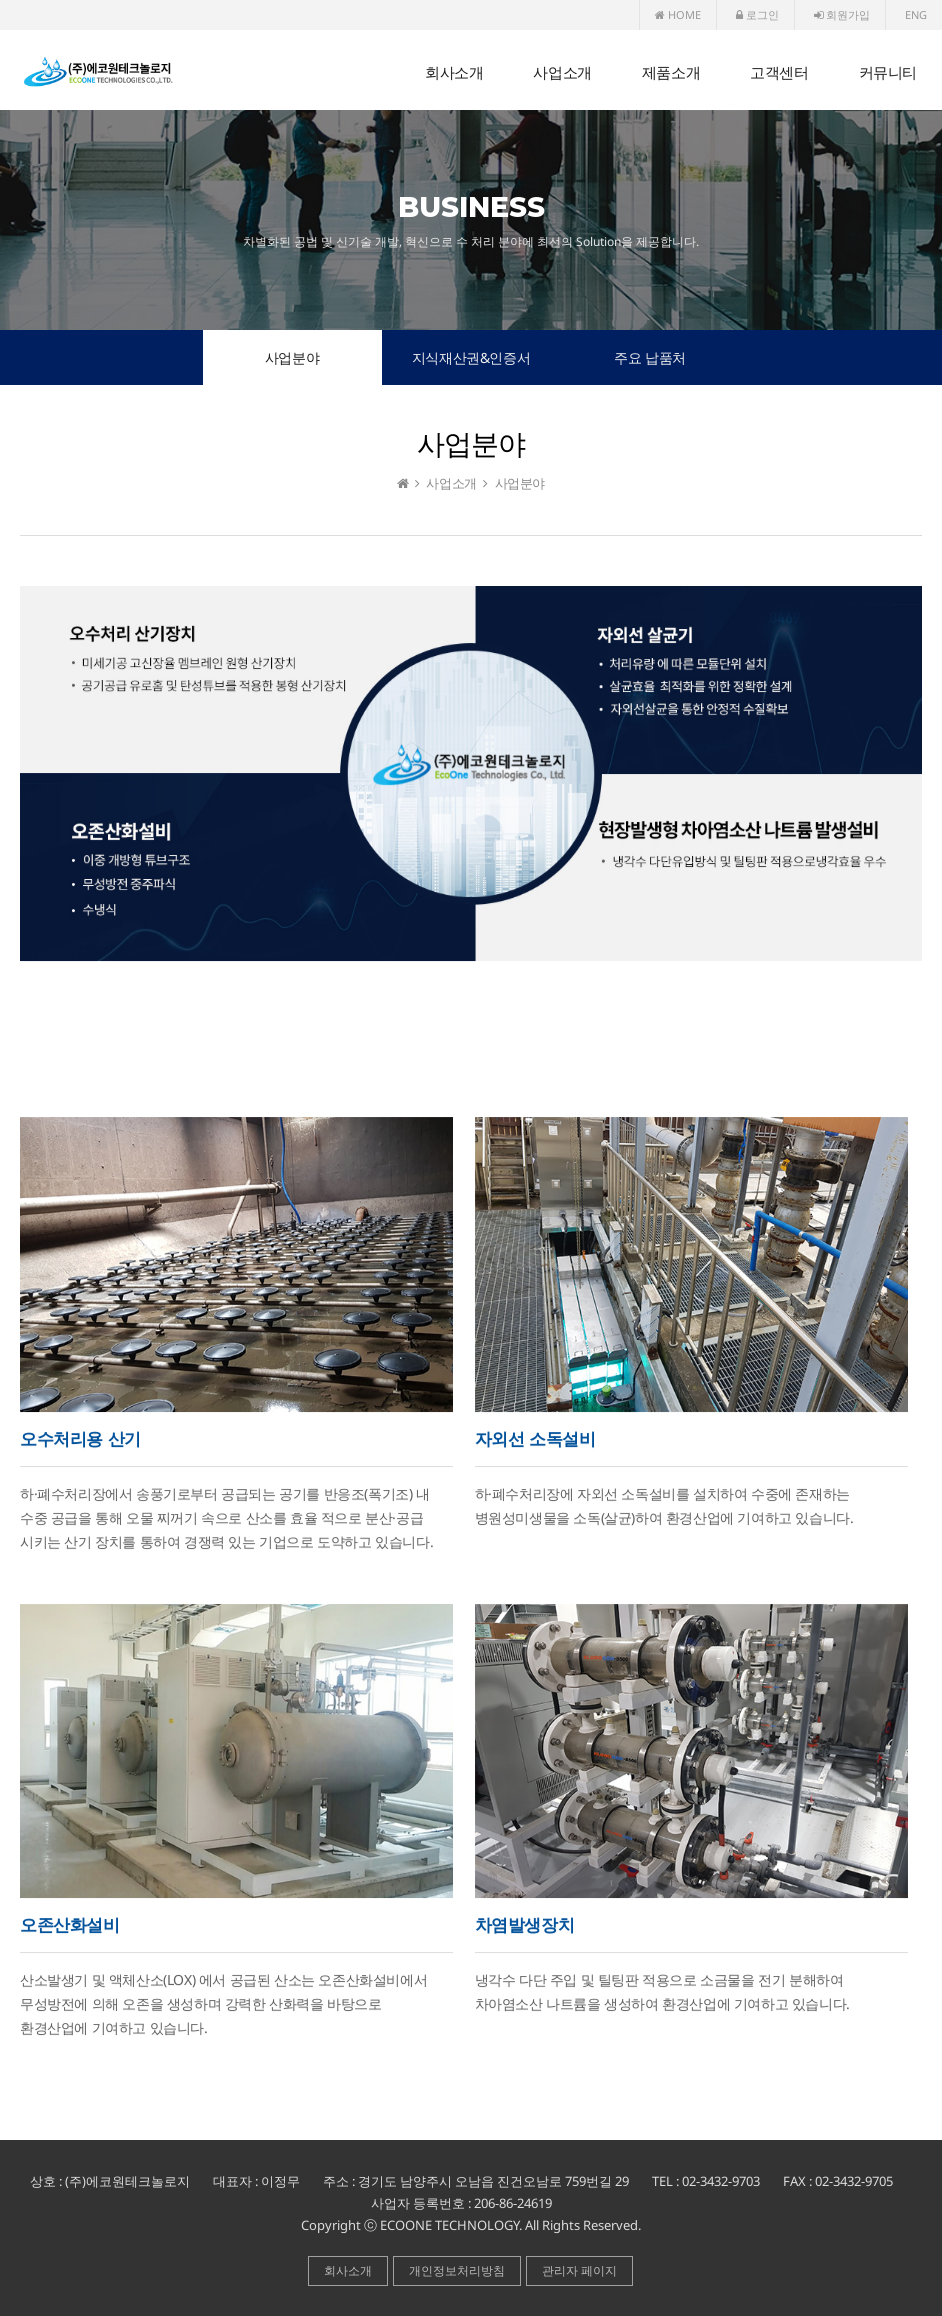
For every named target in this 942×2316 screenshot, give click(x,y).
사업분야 (292, 357)
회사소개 (454, 72)
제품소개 (671, 72)
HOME (678, 14)
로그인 (757, 14)
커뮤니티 (888, 72)
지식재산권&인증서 (471, 357)
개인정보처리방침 (457, 2270)
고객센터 (779, 72)
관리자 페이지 (579, 2270)
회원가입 (842, 14)
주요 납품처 (650, 357)
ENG (916, 14)
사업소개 (562, 72)
